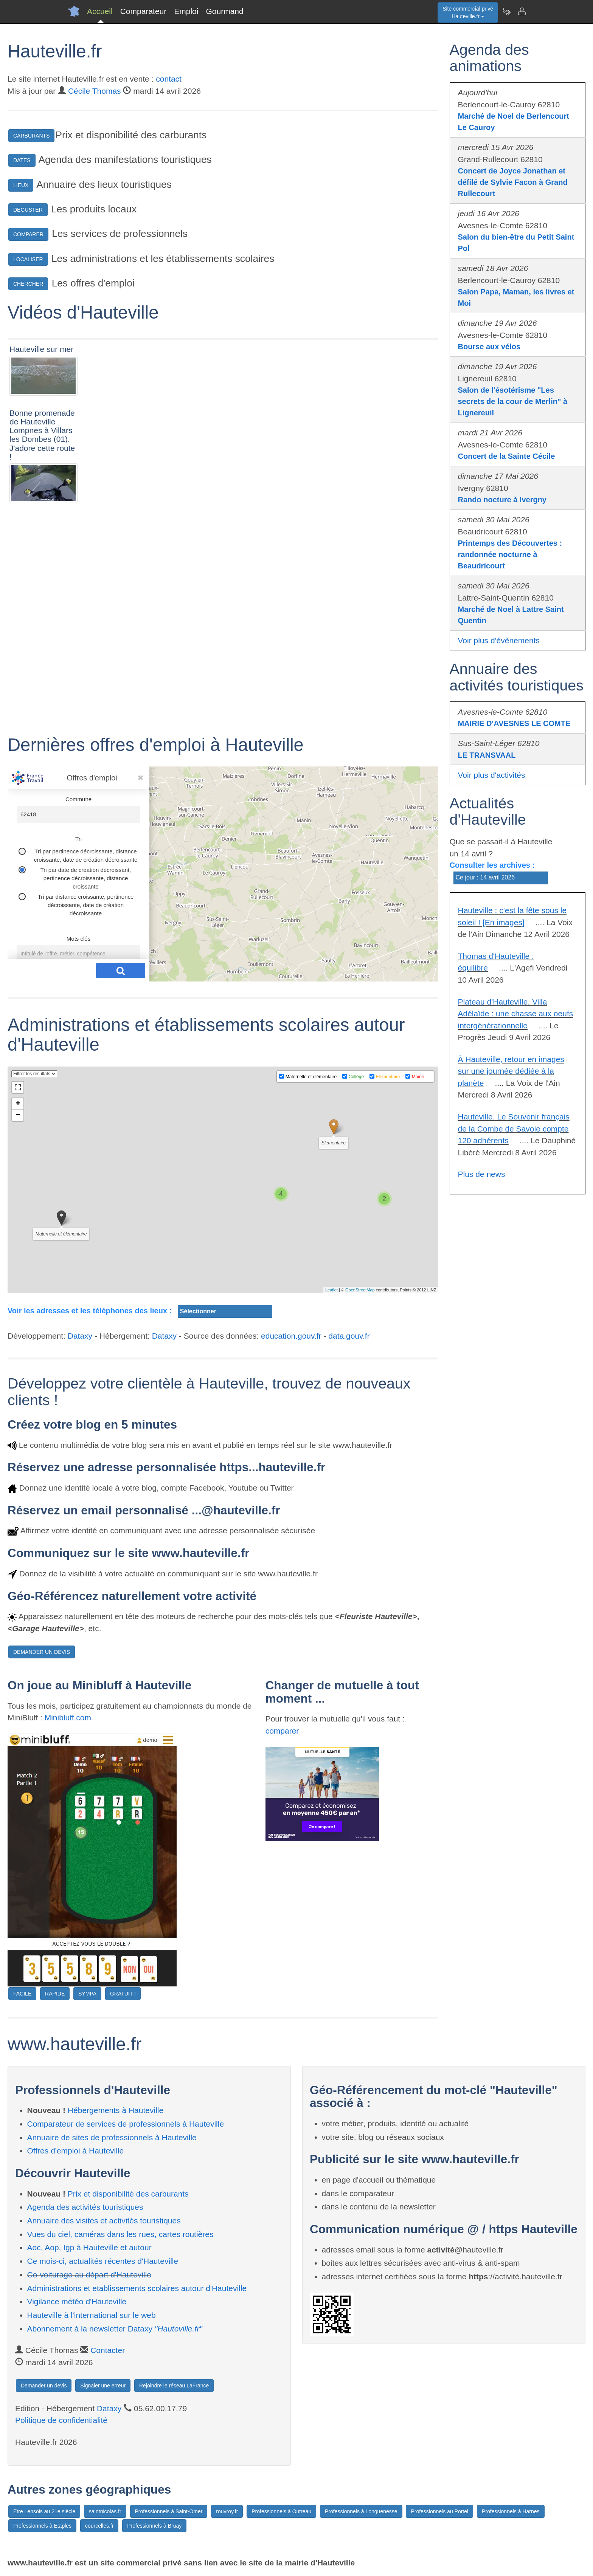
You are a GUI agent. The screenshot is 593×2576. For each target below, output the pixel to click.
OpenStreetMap (360, 1290)
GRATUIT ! (123, 1994)
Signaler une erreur (103, 2385)
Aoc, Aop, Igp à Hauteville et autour (89, 2247)
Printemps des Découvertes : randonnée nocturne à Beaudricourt (510, 554)
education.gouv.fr (291, 1335)
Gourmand (224, 11)
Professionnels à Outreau (281, 2511)
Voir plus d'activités (491, 775)
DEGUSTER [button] (28, 210)
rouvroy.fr (227, 2511)
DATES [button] (22, 160)
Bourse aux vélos (489, 346)
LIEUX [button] (20, 185)
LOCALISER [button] (28, 259)
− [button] (18, 1115)
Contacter (107, 2350)
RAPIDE (55, 1994)
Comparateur (143, 11)
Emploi (186, 11)
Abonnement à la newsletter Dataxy (114, 2328)
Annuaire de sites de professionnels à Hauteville (112, 2137)
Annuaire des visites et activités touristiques (104, 2220)
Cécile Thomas (94, 91)
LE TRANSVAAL (487, 755)
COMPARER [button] (28, 234)
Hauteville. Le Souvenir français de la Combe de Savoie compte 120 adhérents (514, 1128)
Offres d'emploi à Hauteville (75, 2150)
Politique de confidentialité (61, 2420)
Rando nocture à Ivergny (502, 499)
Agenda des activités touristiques (85, 2207)
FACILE (22, 1994)
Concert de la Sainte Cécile (506, 456)
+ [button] (18, 1104)
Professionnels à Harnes (511, 2511)
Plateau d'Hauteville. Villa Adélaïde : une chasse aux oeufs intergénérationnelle (515, 1013)
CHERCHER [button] (28, 284)
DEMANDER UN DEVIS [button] (41, 1652)
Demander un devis (44, 2385)
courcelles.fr (99, 2526)
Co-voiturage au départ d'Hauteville (89, 2274)
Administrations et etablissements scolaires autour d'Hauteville (137, 2288)
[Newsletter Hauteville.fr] (506, 11)
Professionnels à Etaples (42, 2526)
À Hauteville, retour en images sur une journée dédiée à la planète (511, 1071)
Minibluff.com (68, 1717)
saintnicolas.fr (105, 2511)
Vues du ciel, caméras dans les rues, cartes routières (120, 2234)
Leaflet (331, 1290)
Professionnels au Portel (439, 2511)
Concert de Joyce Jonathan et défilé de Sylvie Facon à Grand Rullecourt (513, 182)
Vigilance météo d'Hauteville (77, 2301)
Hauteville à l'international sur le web (91, 2315)
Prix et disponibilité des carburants (128, 2193)
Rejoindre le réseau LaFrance (174, 2385)
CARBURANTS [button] (31, 136)
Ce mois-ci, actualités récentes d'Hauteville (103, 2261)
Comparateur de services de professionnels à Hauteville (125, 2123)
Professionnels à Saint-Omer (169, 2511)
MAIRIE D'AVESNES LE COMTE (514, 723)
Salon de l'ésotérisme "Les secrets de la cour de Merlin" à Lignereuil (513, 401)
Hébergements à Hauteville (115, 2110)
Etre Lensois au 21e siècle (44, 2511)
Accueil (100, 11)
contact (169, 78)
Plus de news (481, 1174)
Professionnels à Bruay (154, 2526)
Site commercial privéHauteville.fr (467, 12)
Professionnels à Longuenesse (361, 2511)
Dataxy (80, 1335)
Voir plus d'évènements (499, 640)
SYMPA (87, 1994)
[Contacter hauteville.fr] (521, 11)
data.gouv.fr (348, 1335)
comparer (282, 1730)
